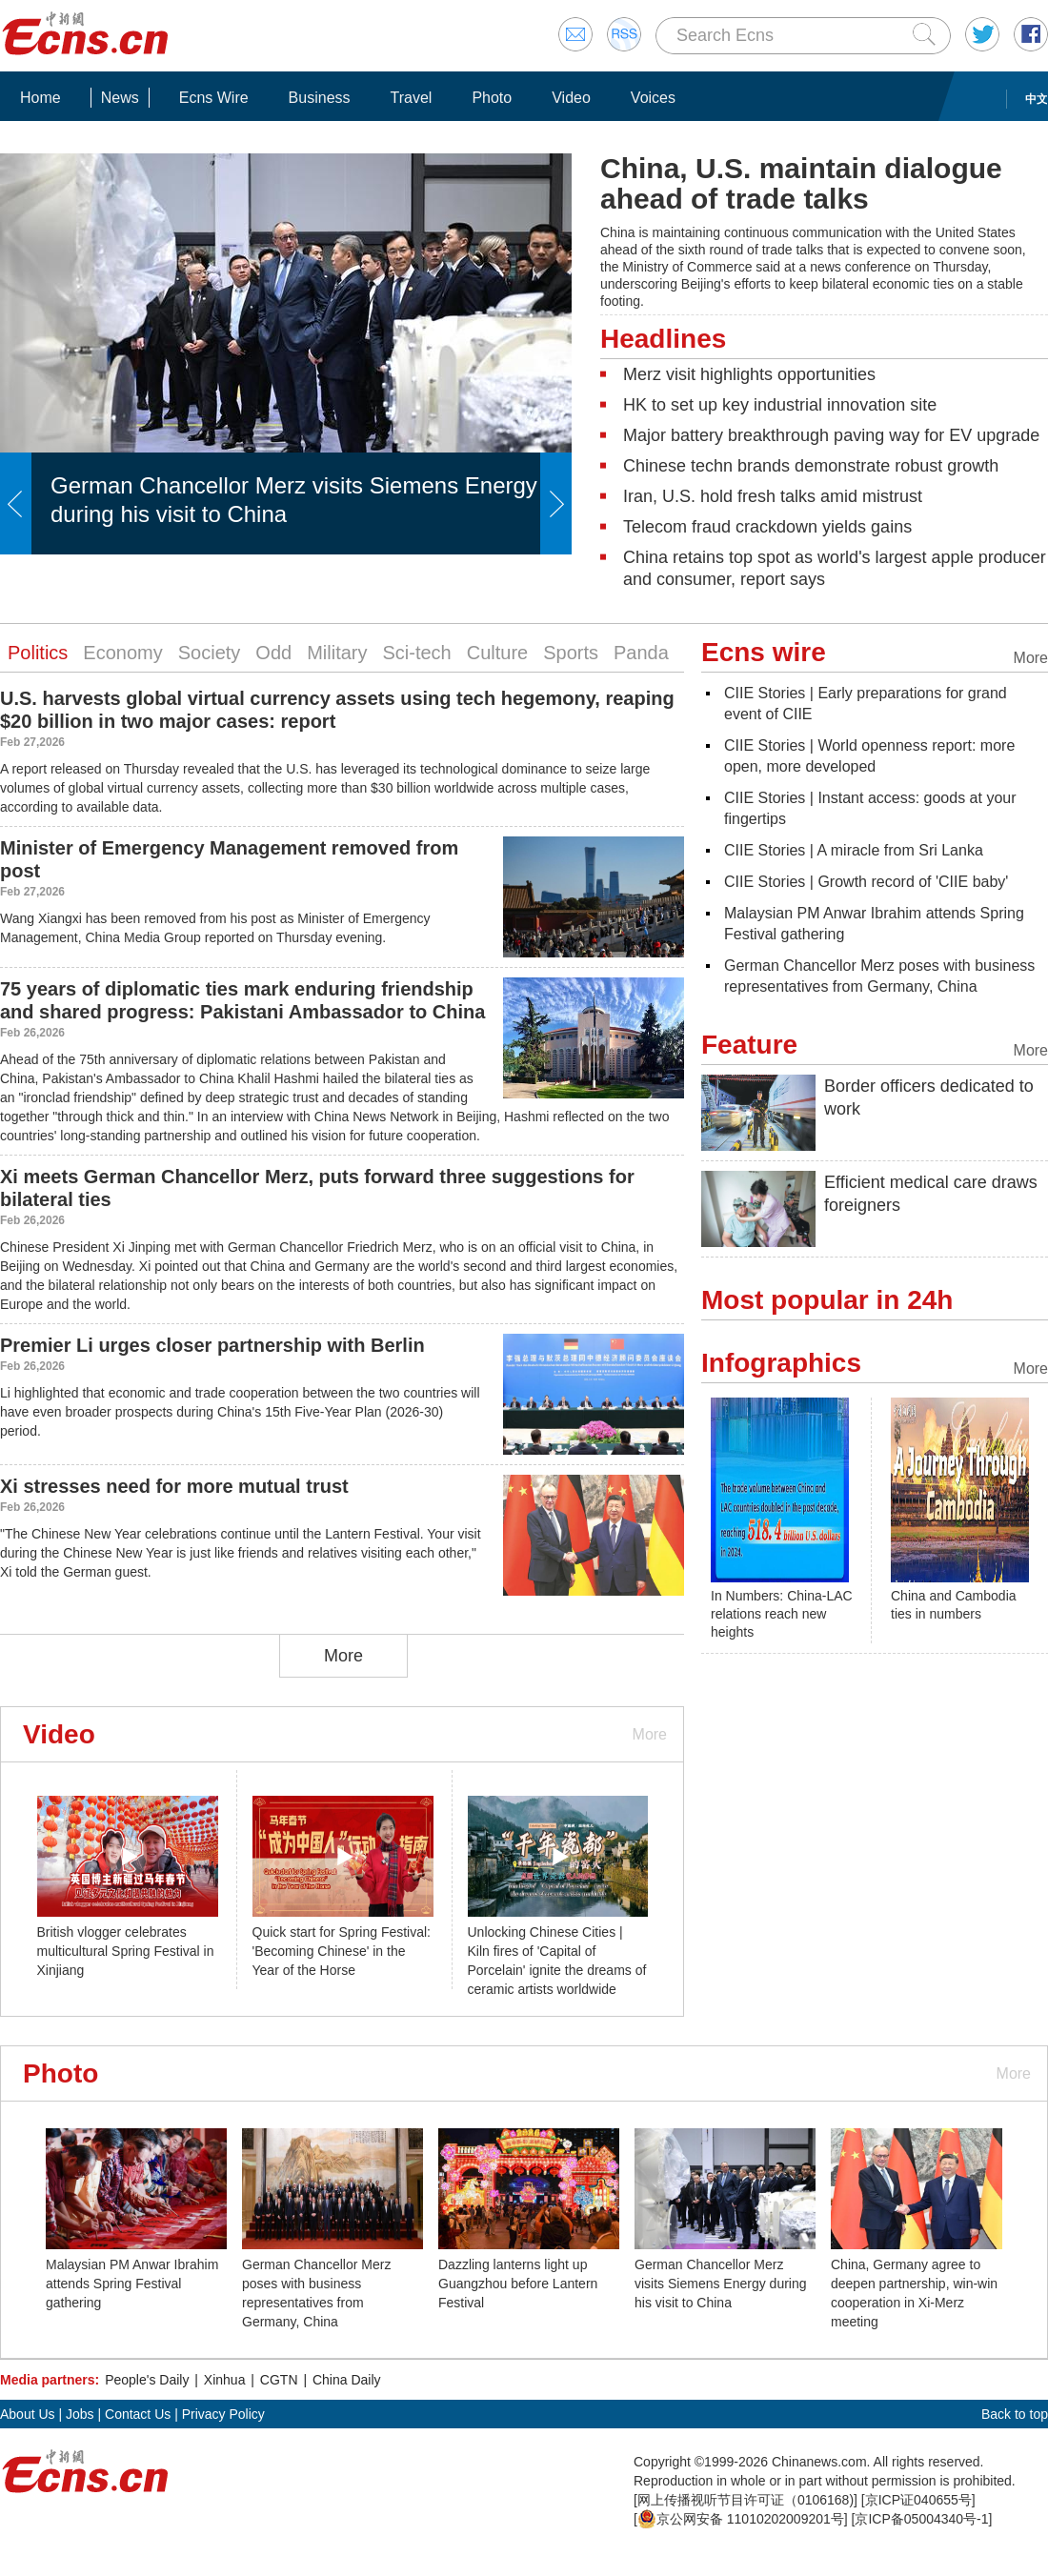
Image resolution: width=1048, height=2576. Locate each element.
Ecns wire (763, 652)
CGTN (279, 2379)
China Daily (346, 2379)
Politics (38, 652)
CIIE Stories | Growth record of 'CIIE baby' (866, 882)
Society (209, 652)
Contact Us (138, 2414)
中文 (1036, 99)
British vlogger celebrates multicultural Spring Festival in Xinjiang (125, 1951)
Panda (641, 652)
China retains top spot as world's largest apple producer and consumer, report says (834, 568)
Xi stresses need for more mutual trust (174, 1486)
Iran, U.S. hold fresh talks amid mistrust (772, 496)
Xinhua (225, 2379)
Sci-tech (416, 652)
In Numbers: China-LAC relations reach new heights (782, 1614)
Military (337, 652)
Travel (412, 98)
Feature (749, 1044)
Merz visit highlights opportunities (749, 374)
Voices (653, 98)
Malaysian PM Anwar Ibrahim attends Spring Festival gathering (132, 2283)
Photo (492, 98)
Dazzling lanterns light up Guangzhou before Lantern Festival (517, 2283)
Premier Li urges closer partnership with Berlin (212, 1345)
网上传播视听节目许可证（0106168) (745, 2499)
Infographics (781, 1363)
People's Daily (147, 2379)
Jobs (80, 2414)
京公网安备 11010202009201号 (740, 2518)
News (120, 98)
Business (320, 98)
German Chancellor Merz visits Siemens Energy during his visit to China (721, 2283)
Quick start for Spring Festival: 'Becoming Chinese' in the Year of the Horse (342, 1951)
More (343, 1655)
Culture (497, 652)
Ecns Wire (214, 98)
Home (40, 98)
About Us (27, 2414)
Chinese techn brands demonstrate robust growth (810, 465)
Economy (122, 652)
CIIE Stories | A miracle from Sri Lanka (853, 850)
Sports (570, 652)
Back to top (1014, 2414)
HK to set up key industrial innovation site (780, 404)
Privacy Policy (223, 2414)
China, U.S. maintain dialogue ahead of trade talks (801, 183)
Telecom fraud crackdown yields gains (767, 526)
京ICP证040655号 (918, 2499)
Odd (273, 652)
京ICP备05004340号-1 (921, 2518)
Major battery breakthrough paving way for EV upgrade (831, 435)
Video (571, 98)
